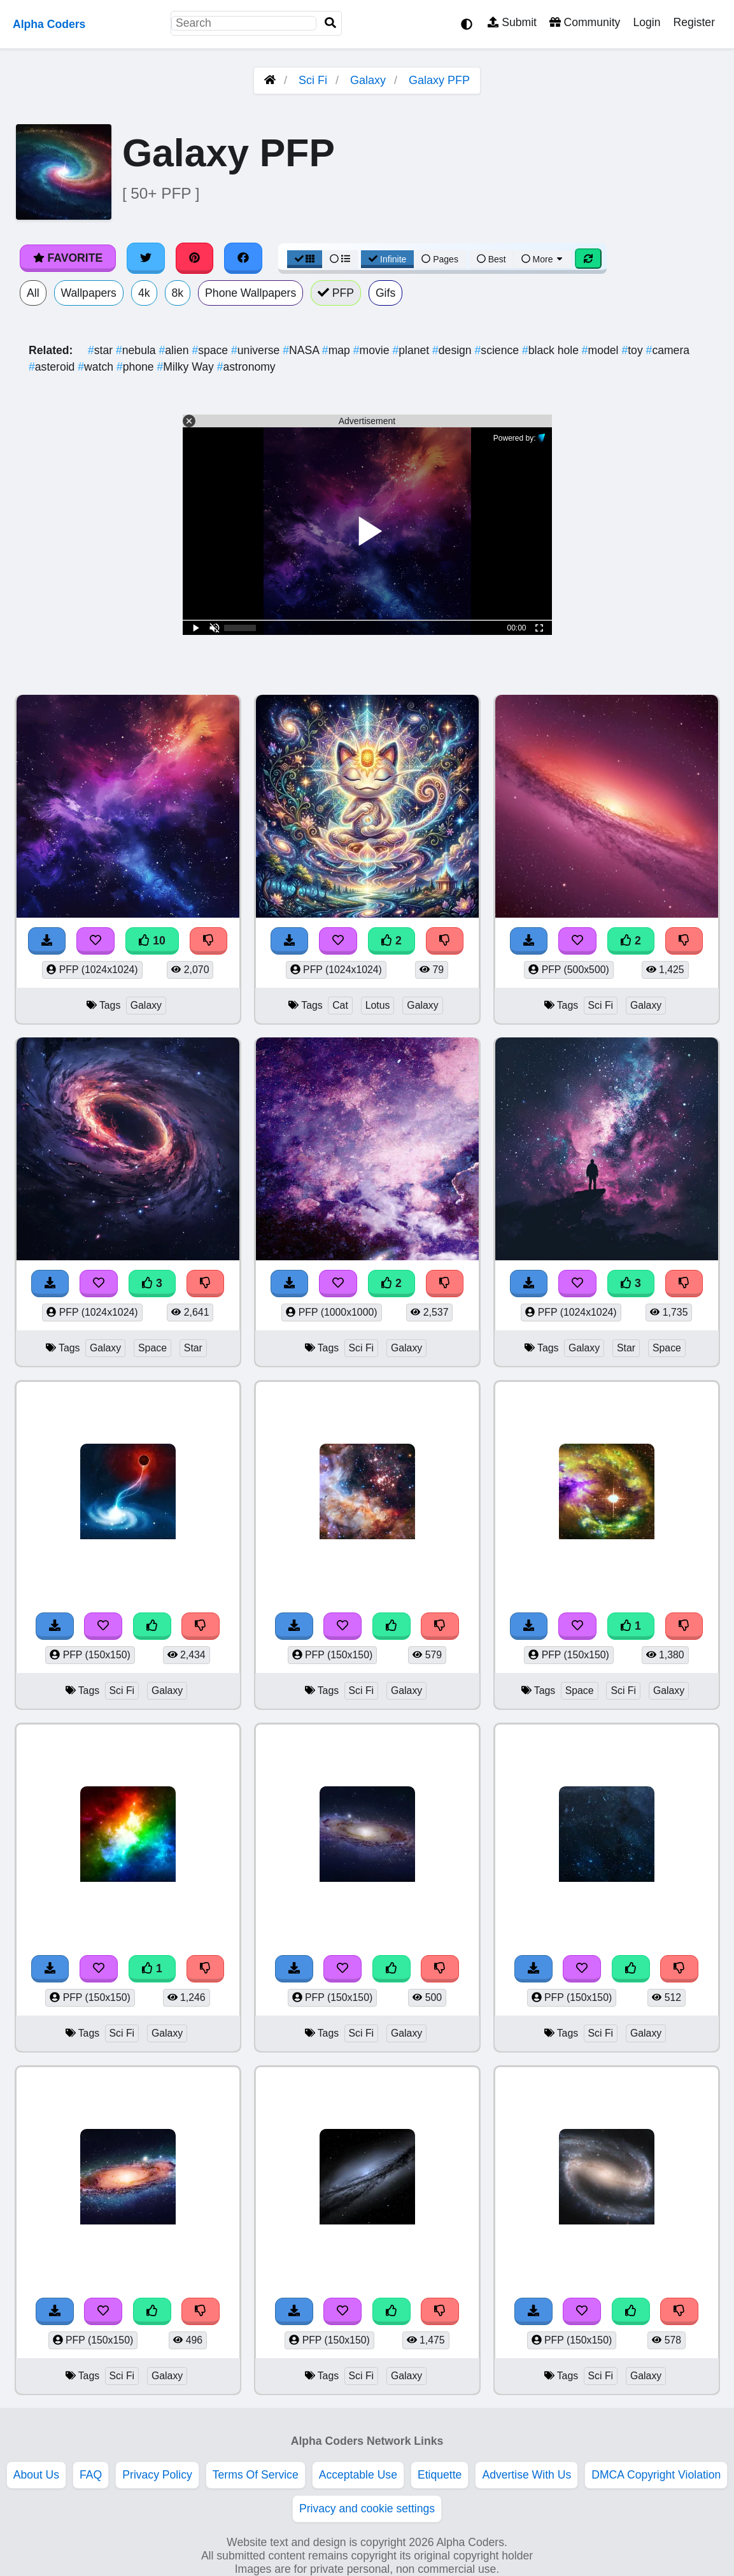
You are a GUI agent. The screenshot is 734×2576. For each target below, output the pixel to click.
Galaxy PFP (439, 80)
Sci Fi (313, 80)
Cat (340, 1005)
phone (136, 366)
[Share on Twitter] (146, 258)
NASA (302, 350)
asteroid (53, 366)
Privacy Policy (157, 2474)
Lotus (377, 1005)
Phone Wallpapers (250, 293)
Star (193, 1347)
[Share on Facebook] (243, 258)
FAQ (91, 2474)
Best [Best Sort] (491, 259)
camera (667, 350)
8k (178, 293)
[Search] (330, 23)
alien (175, 350)
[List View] (340, 259)
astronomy (246, 366)
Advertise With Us (526, 2474)
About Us (36, 2474)
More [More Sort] (543, 259)
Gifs (385, 293)
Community (584, 22)
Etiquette (440, 2474)
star (102, 350)
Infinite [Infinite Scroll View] (387, 259)
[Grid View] (305, 259)
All (33, 293)
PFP (336, 293)
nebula (137, 350)
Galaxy (368, 80)
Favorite (67, 258)
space (211, 350)
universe (257, 350)
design (453, 350)
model (602, 350)
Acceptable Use (358, 2474)
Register (694, 22)
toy (633, 350)
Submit (512, 22)
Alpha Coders (49, 24)
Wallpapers (88, 293)
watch (97, 366)
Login (646, 22)
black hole (552, 350)
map (337, 350)
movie (373, 350)
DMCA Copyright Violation (656, 2474)
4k (144, 293)
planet (412, 350)
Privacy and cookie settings (367, 2508)
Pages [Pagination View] (439, 259)
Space (152, 1347)
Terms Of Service (256, 2474)
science (498, 350)
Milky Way (187, 366)
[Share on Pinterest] (195, 258)
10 (152, 940)
